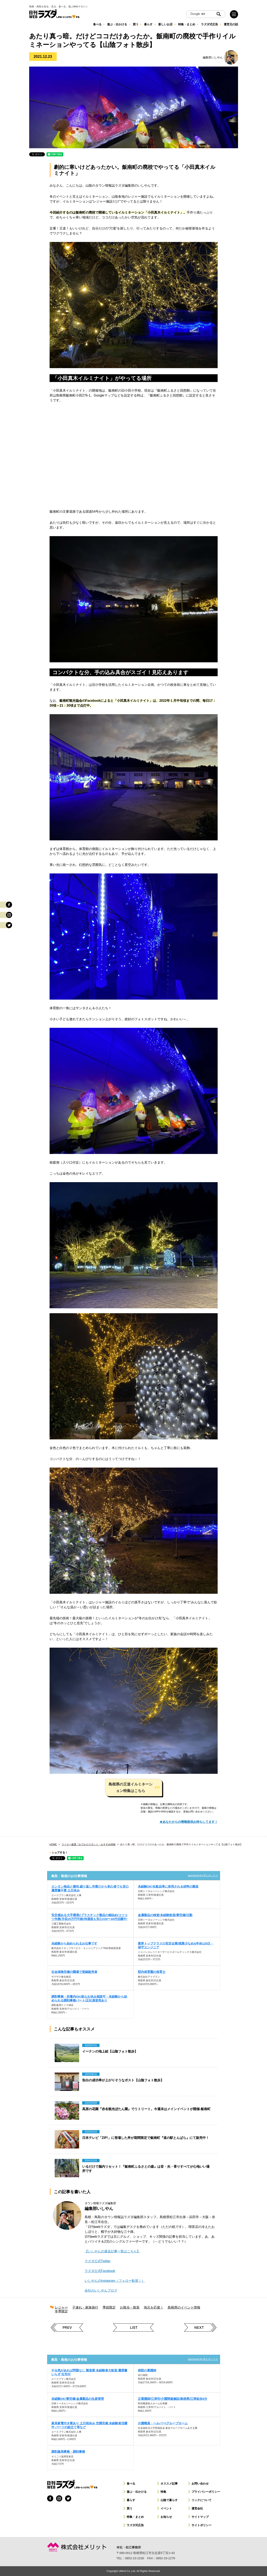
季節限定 (109, 2307)
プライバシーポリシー (206, 2491)
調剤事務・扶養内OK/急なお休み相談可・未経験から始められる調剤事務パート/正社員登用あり (89, 1998)
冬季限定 (61, 2311)
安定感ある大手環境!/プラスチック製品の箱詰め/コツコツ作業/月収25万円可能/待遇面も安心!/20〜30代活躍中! (89, 1917)
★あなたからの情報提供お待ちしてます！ (189, 1821)
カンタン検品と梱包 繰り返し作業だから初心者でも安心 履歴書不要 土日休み (90, 1888)
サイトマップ (200, 2516)
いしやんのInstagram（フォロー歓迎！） (115, 2280)
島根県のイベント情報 (184, 2307)
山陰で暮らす (169, 2500)
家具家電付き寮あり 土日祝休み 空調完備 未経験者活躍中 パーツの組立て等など (89, 2425)
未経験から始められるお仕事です (74, 1943)
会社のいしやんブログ (101, 2290)
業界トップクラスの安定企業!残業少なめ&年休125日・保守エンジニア (176, 1945)
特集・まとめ (135, 2516)
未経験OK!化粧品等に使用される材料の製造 (168, 1886)
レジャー (61, 2307)
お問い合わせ (200, 2483)
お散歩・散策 (130, 2307)
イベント (166, 2508)
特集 (163, 2491)
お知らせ (166, 2516)
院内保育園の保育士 (151, 1971)
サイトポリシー (202, 2525)
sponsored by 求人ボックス (203, 1875)
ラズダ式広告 (135, 2525)
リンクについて (202, 2500)
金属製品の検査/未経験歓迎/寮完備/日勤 (165, 1915)
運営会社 (197, 2508)
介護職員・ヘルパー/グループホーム (163, 2423)
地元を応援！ (153, 2307)
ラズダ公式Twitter (98, 2261)
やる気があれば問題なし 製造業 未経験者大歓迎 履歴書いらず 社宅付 (89, 2372)
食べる (131, 2483)
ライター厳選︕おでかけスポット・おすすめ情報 (88, 1844)
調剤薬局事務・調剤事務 (68, 2451)
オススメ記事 (169, 2483)
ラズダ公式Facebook (100, 2271)
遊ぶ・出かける (137, 2491)
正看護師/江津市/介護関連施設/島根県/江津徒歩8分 (172, 2398)
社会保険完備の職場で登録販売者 (74, 1971)
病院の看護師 (147, 2370)
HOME (53, 1844)
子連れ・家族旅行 (85, 2307)
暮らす (131, 2500)
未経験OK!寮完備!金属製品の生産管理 (77, 2398)
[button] (133, 1787)
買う (129, 2508)
